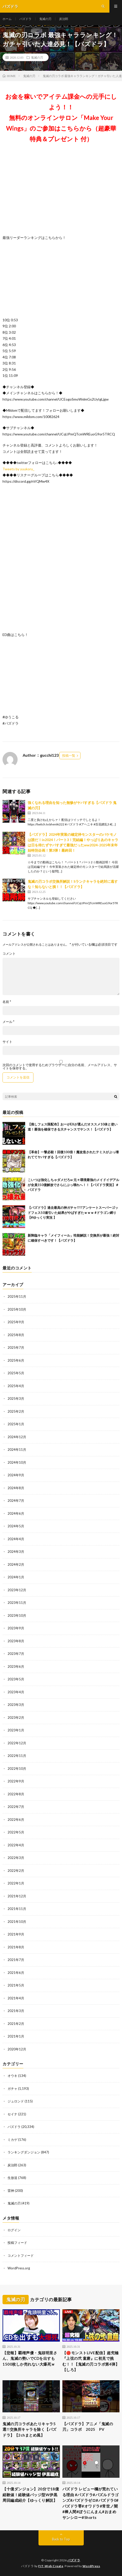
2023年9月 (16, 1628)
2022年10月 (17, 1769)
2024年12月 (17, 1437)
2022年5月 (16, 1832)
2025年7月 (16, 1347)
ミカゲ (12, 2140)
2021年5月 (16, 1985)
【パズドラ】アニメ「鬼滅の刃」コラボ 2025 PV (87, 2426)
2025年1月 (16, 1424)
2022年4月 (16, 1845)
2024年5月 (16, 1526)
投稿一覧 (68, 755)
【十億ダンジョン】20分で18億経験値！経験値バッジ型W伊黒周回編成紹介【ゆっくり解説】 (31, 2495)
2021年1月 (16, 2036)
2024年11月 (17, 1450)
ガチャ (12, 2089)
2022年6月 (16, 1820)
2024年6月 (16, 1513)
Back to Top (61, 2539)
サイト (7, 1041)
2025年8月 (16, 1335)
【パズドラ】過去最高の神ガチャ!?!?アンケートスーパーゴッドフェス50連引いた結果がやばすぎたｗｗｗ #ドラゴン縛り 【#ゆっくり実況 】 (73, 1212)
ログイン (14, 2230)
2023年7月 (16, 1654)
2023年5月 (16, 1679)
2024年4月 (16, 1539)
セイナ (12, 2114)
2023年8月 (16, 1641)
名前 (7, 1001)
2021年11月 (17, 1909)
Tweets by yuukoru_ (18, 469)
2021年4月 (16, 1998)
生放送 (12, 2178)
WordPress (91, 2566)
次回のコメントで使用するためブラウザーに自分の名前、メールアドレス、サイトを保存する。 (60, 1066)
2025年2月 (16, 1411)
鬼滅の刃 (45, 19)
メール (8, 1021)
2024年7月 (16, 1501)
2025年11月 (17, 1296)
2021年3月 (16, 2011)
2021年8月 (16, 1947)
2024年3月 (16, 1552)
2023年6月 (16, 1666)
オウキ (12, 2076)
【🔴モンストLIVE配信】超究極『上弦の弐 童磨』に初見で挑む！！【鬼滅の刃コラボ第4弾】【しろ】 (90, 2361)
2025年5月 (16, 1373)
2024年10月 (17, 1462)
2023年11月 (17, 1603)
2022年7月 (16, 1807)
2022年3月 (16, 1858)
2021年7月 (16, 1960)
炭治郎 (63, 19)
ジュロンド (16, 2101)
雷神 (11, 2191)
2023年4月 (16, 1692)
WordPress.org (19, 2268)
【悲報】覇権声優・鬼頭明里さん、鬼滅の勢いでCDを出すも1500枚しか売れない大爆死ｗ (30, 2358)
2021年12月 (17, 1896)
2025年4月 (16, 1386)
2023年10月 (17, 1615)
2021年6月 (16, 1973)
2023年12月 (17, 1590)
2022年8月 (16, 1794)
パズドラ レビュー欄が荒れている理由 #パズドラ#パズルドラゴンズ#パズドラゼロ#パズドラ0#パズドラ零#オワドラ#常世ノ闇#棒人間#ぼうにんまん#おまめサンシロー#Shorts (90, 2503)
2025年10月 (17, 1309)
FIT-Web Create (50, 2566)
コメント (9, 953)
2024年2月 (16, 1564)
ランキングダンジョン (24, 2152)
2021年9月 (16, 1934)
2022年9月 (16, 1781)
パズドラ (25, 19)
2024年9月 (16, 1475)
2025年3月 (16, 1398)
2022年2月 (16, 1871)
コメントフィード (21, 2255)
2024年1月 (16, 1577)
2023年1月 (16, 1730)
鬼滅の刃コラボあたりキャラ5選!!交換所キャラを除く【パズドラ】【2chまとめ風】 (30, 2429)
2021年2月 (16, 2024)
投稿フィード (17, 2243)
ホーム (7, 19)
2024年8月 (16, 1488)
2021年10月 (17, 1922)
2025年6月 (16, 1360)
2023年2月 (16, 1717)
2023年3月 (16, 1705)
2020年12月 (17, 2049)
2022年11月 (17, 1756)
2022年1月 (16, 1883)
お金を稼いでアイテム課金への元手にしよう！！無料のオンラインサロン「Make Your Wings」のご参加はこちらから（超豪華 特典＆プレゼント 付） (61, 117)
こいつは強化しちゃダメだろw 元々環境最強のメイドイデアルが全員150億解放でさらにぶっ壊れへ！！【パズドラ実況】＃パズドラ (73, 1185)
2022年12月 (17, 1743)
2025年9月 (16, 1322)
